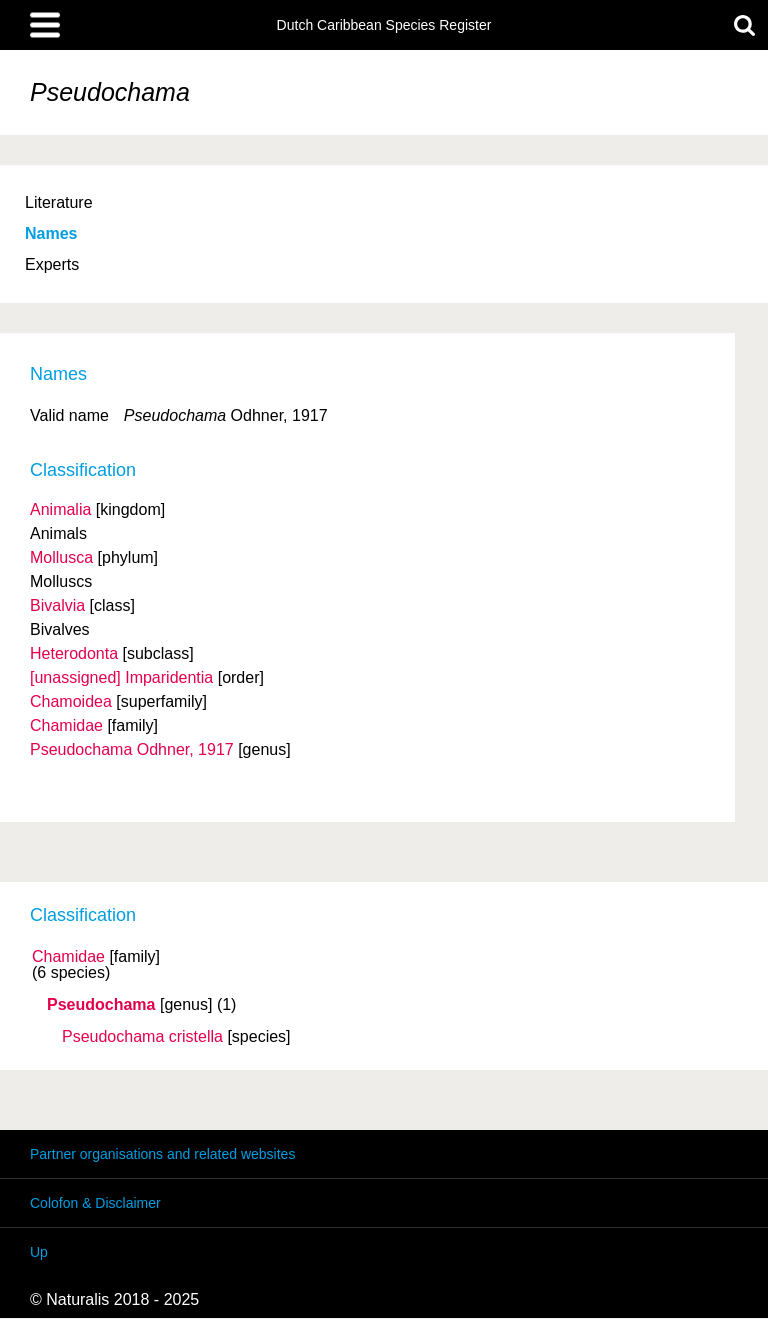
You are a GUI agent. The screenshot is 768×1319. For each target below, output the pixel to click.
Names (51, 233)
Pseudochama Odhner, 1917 (132, 749)
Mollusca (61, 557)
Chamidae (68, 957)
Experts (52, 264)
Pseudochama (101, 1005)
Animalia (60, 509)
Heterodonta (74, 653)
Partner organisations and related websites (162, 1154)
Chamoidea (71, 701)
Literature (59, 202)
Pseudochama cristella (142, 1037)
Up (39, 1252)
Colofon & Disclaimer (95, 1203)
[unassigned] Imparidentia (121, 677)
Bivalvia (57, 605)
